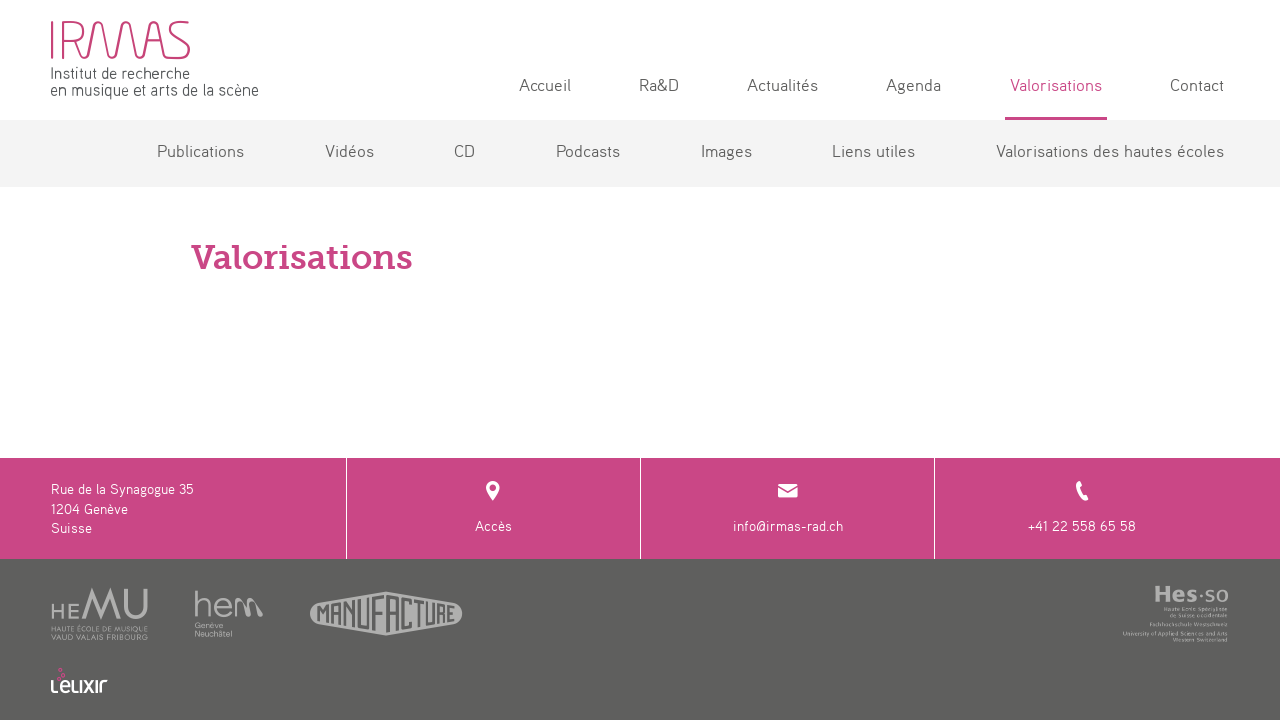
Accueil (545, 85)
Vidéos (349, 151)
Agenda (913, 85)
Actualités (782, 85)
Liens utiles (873, 151)
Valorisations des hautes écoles (1110, 151)
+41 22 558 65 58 (1082, 507)
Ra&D (659, 85)
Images (726, 151)
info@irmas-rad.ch (788, 507)
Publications (200, 151)
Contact (1197, 85)
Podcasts (588, 151)
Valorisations (1056, 85)
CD (464, 151)
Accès (493, 507)
